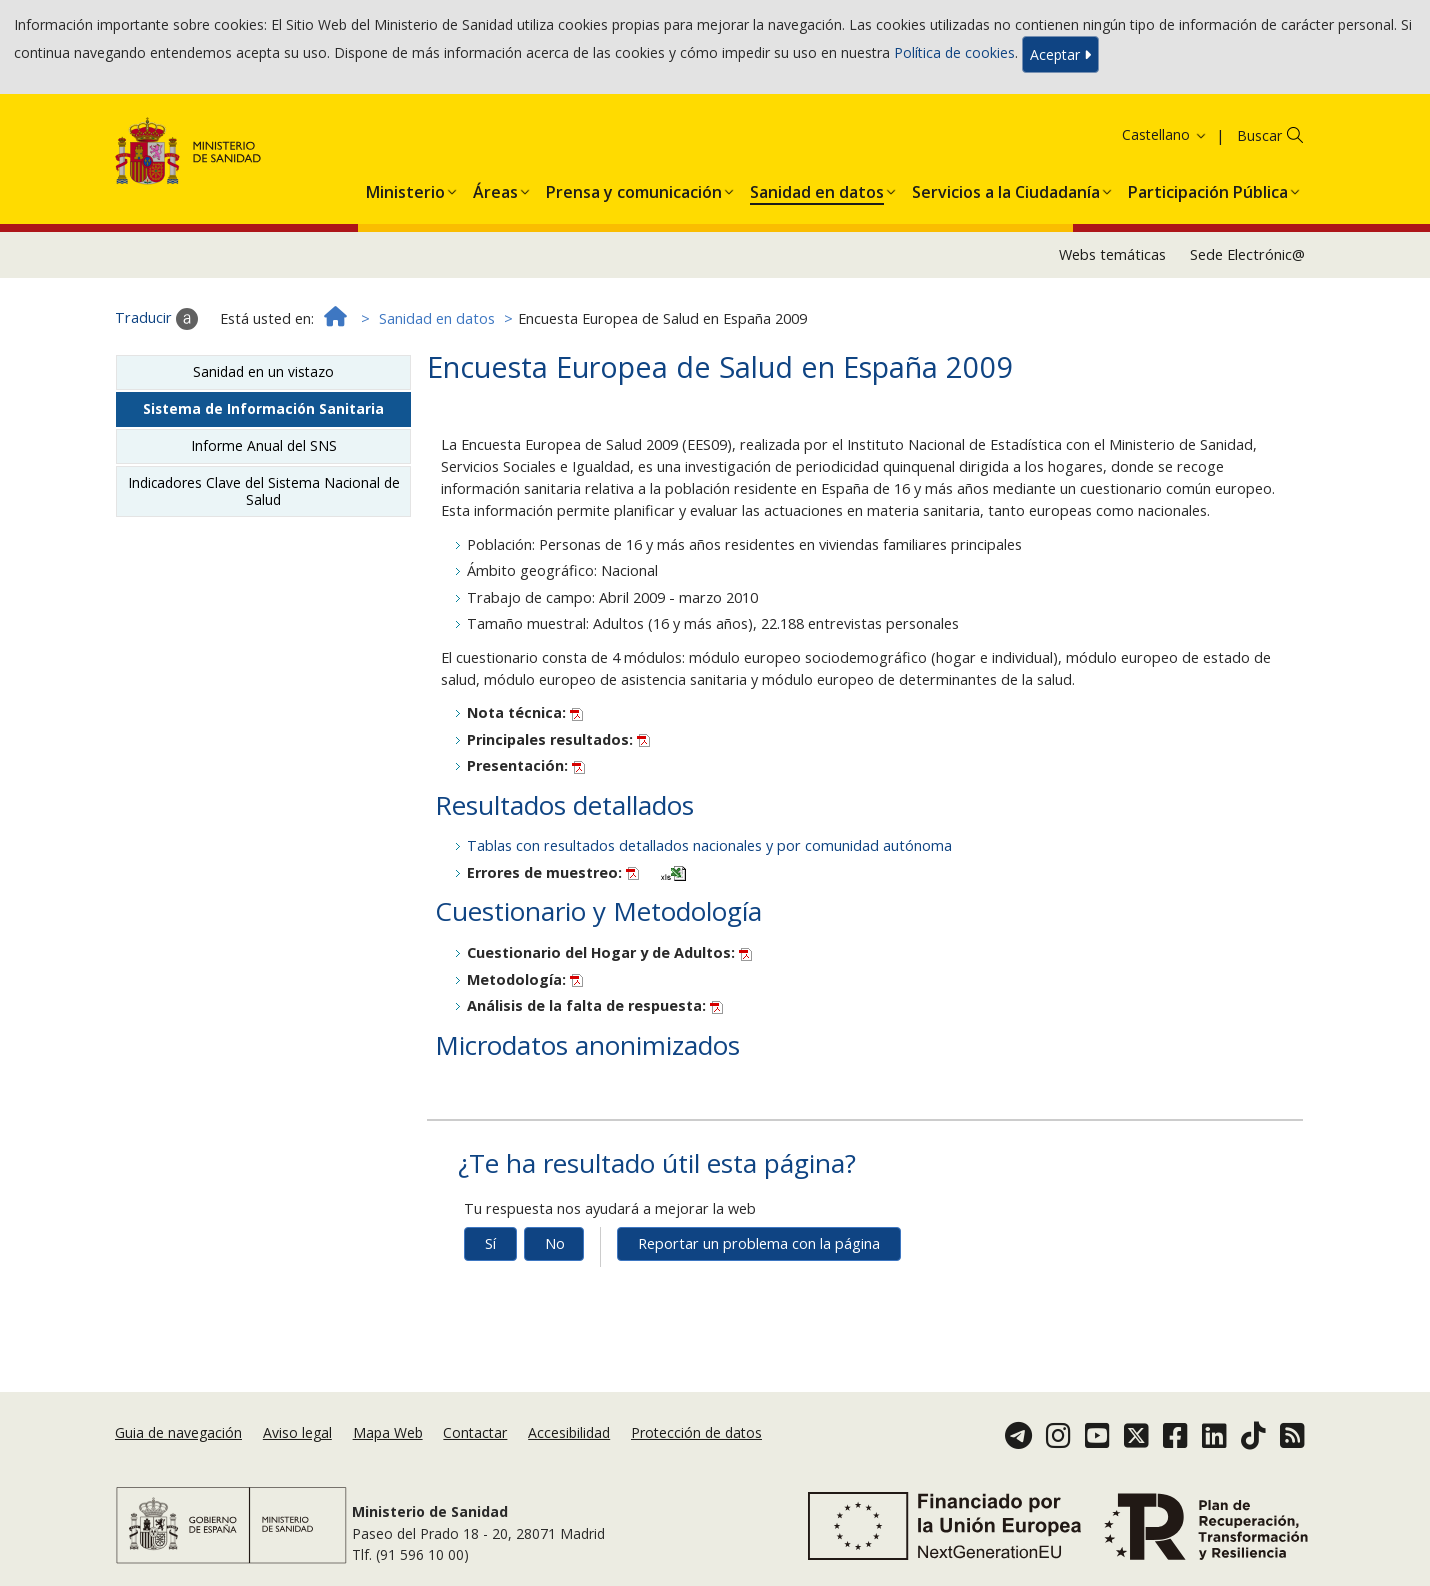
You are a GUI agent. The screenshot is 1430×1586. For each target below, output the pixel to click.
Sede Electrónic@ (1247, 254)
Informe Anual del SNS (264, 445)
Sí (490, 1243)
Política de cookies (954, 52)
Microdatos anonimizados (587, 1045)
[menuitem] (405, 188)
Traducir (156, 319)
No (555, 1243)
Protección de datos (696, 1432)
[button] (405, 188)
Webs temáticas (1112, 254)
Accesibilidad (569, 1432)
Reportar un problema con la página (759, 1243)
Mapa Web (388, 1432)
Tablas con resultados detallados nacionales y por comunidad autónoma (709, 845)
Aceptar (1060, 54)
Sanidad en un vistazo (263, 371)
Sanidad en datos (437, 318)
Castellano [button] (1165, 134)
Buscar (1259, 135)
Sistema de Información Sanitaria (263, 408)
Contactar (475, 1432)
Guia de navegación (178, 1432)
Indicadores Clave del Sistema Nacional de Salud (264, 490)
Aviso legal (297, 1432)
